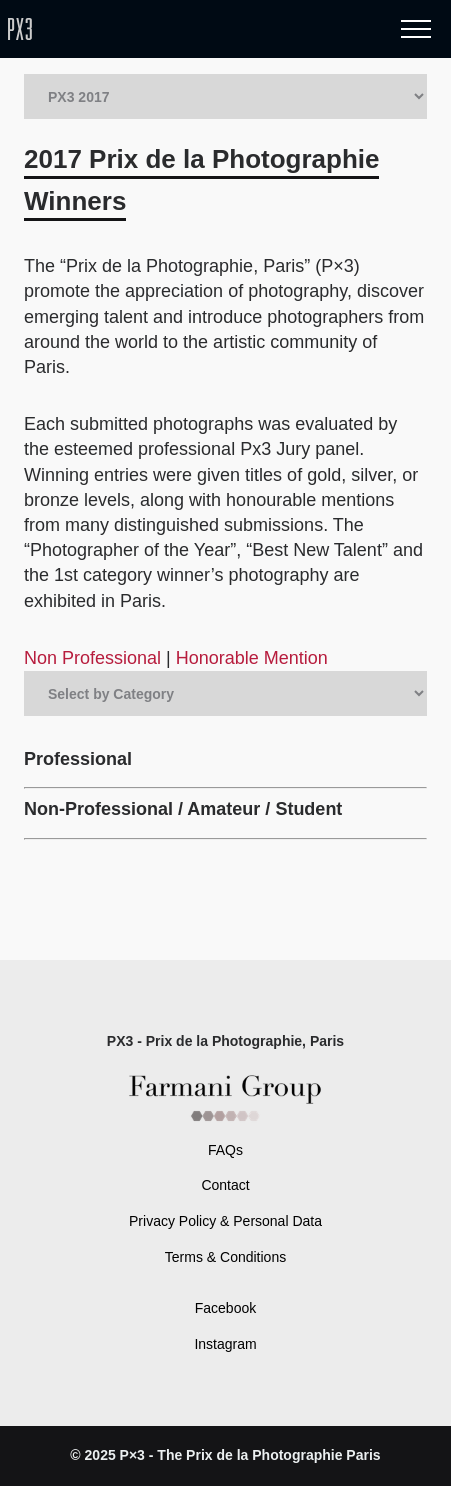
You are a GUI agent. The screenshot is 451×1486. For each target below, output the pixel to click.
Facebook (225, 1308)
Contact (225, 1185)
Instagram (225, 1344)
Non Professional (95, 658)
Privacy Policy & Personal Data (225, 1221)
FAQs (225, 1150)
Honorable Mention (252, 658)
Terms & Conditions (225, 1257)
